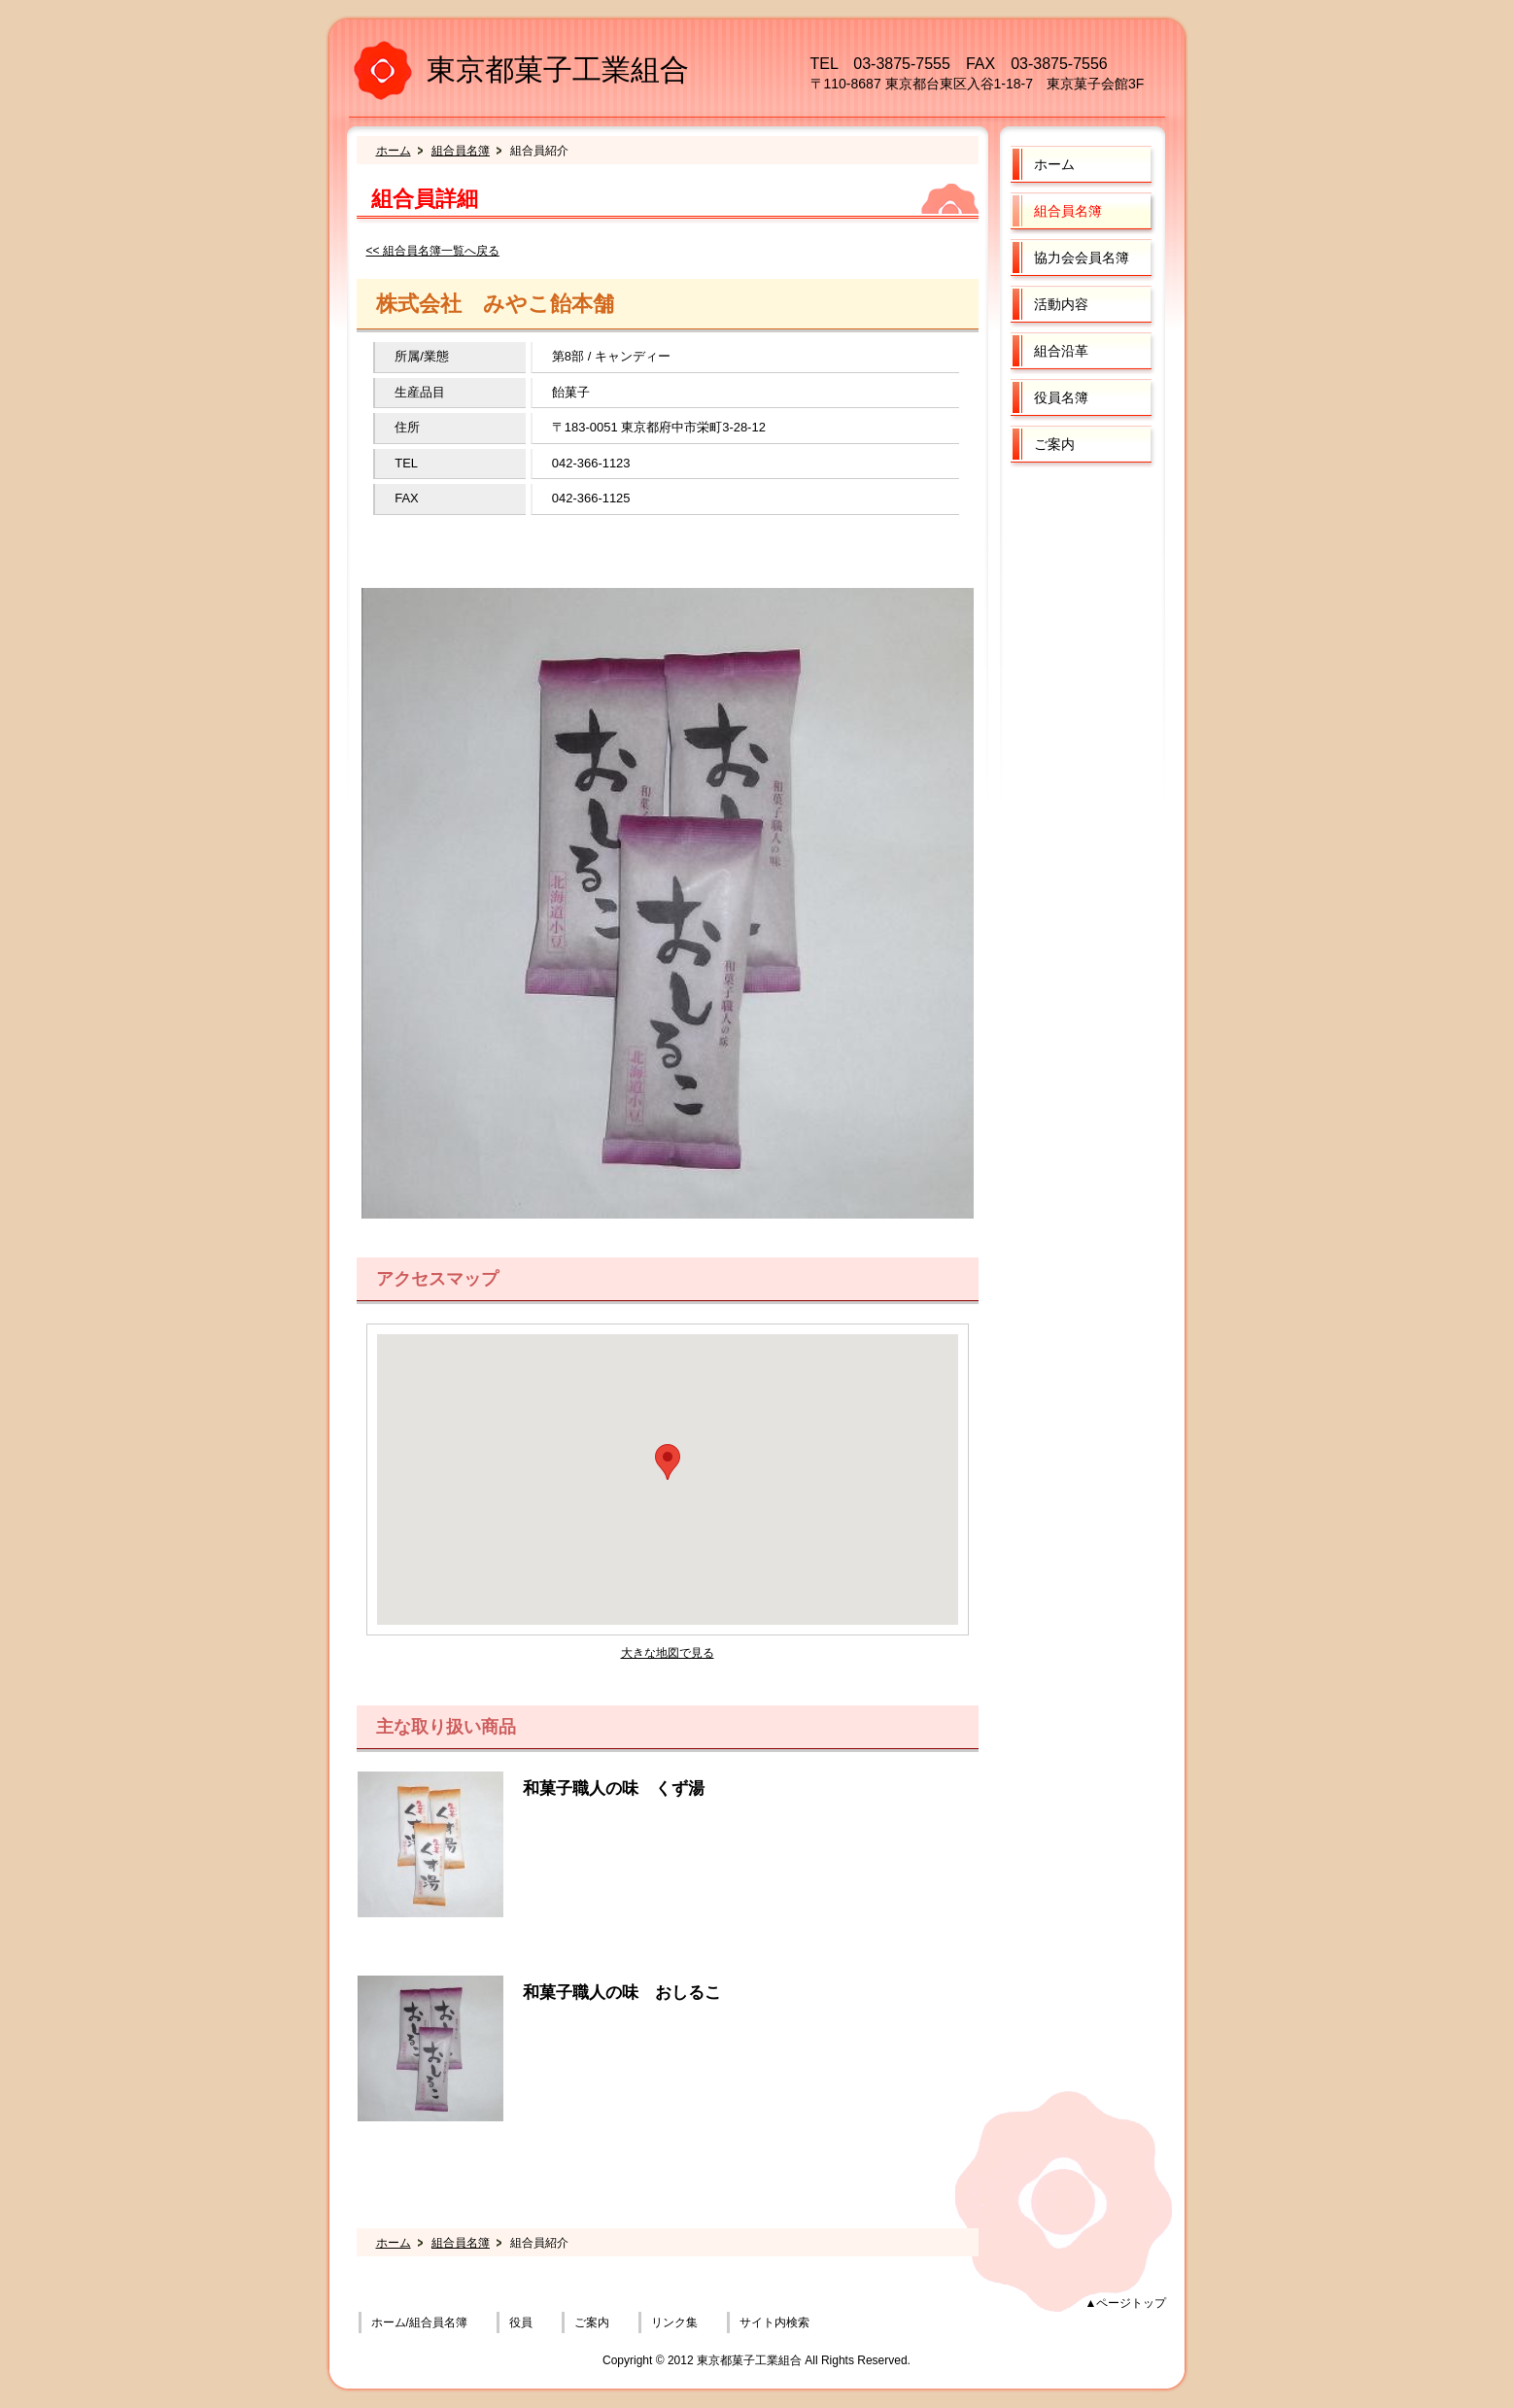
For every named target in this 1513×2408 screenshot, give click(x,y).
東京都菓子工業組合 (558, 69)
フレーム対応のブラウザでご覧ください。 (667, 1479)
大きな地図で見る (667, 1653)
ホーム (393, 150)
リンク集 (674, 2322)
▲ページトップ (1126, 2303)
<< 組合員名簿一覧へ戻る (432, 251)
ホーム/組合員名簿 (419, 2322)
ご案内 (591, 2322)
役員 (521, 2322)
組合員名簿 (460, 150)
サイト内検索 (774, 2322)
